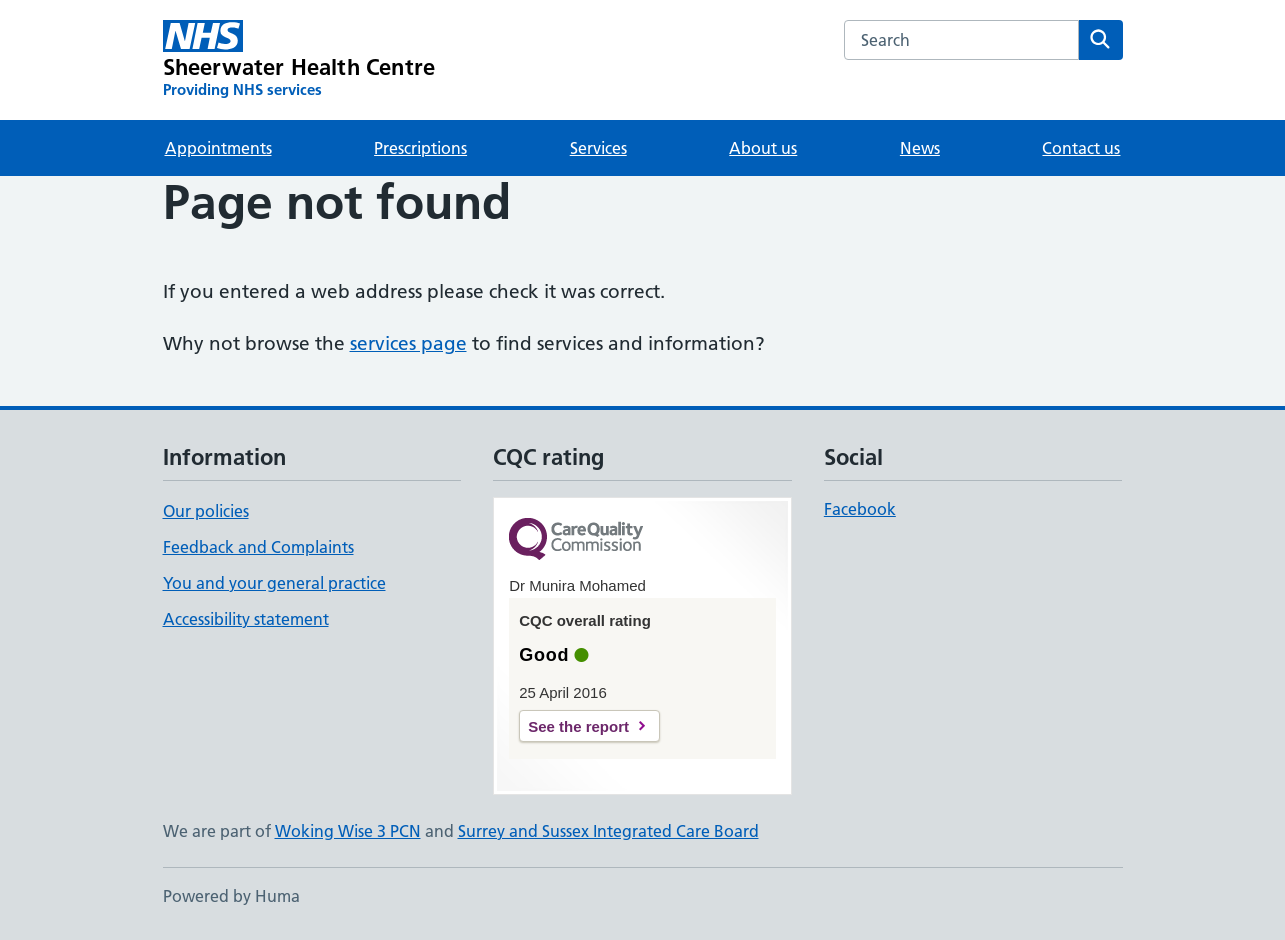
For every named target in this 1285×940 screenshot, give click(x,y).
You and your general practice (274, 583)
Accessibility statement (246, 619)
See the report (578, 726)
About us (763, 148)
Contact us (1081, 148)
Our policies (206, 511)
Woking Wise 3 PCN (348, 831)
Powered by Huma (231, 896)
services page (408, 343)
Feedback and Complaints (258, 547)
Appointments (218, 148)
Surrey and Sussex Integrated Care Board (608, 831)
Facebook (860, 509)
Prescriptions (420, 148)
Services (598, 148)
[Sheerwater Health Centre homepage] (299, 60)
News (920, 148)
